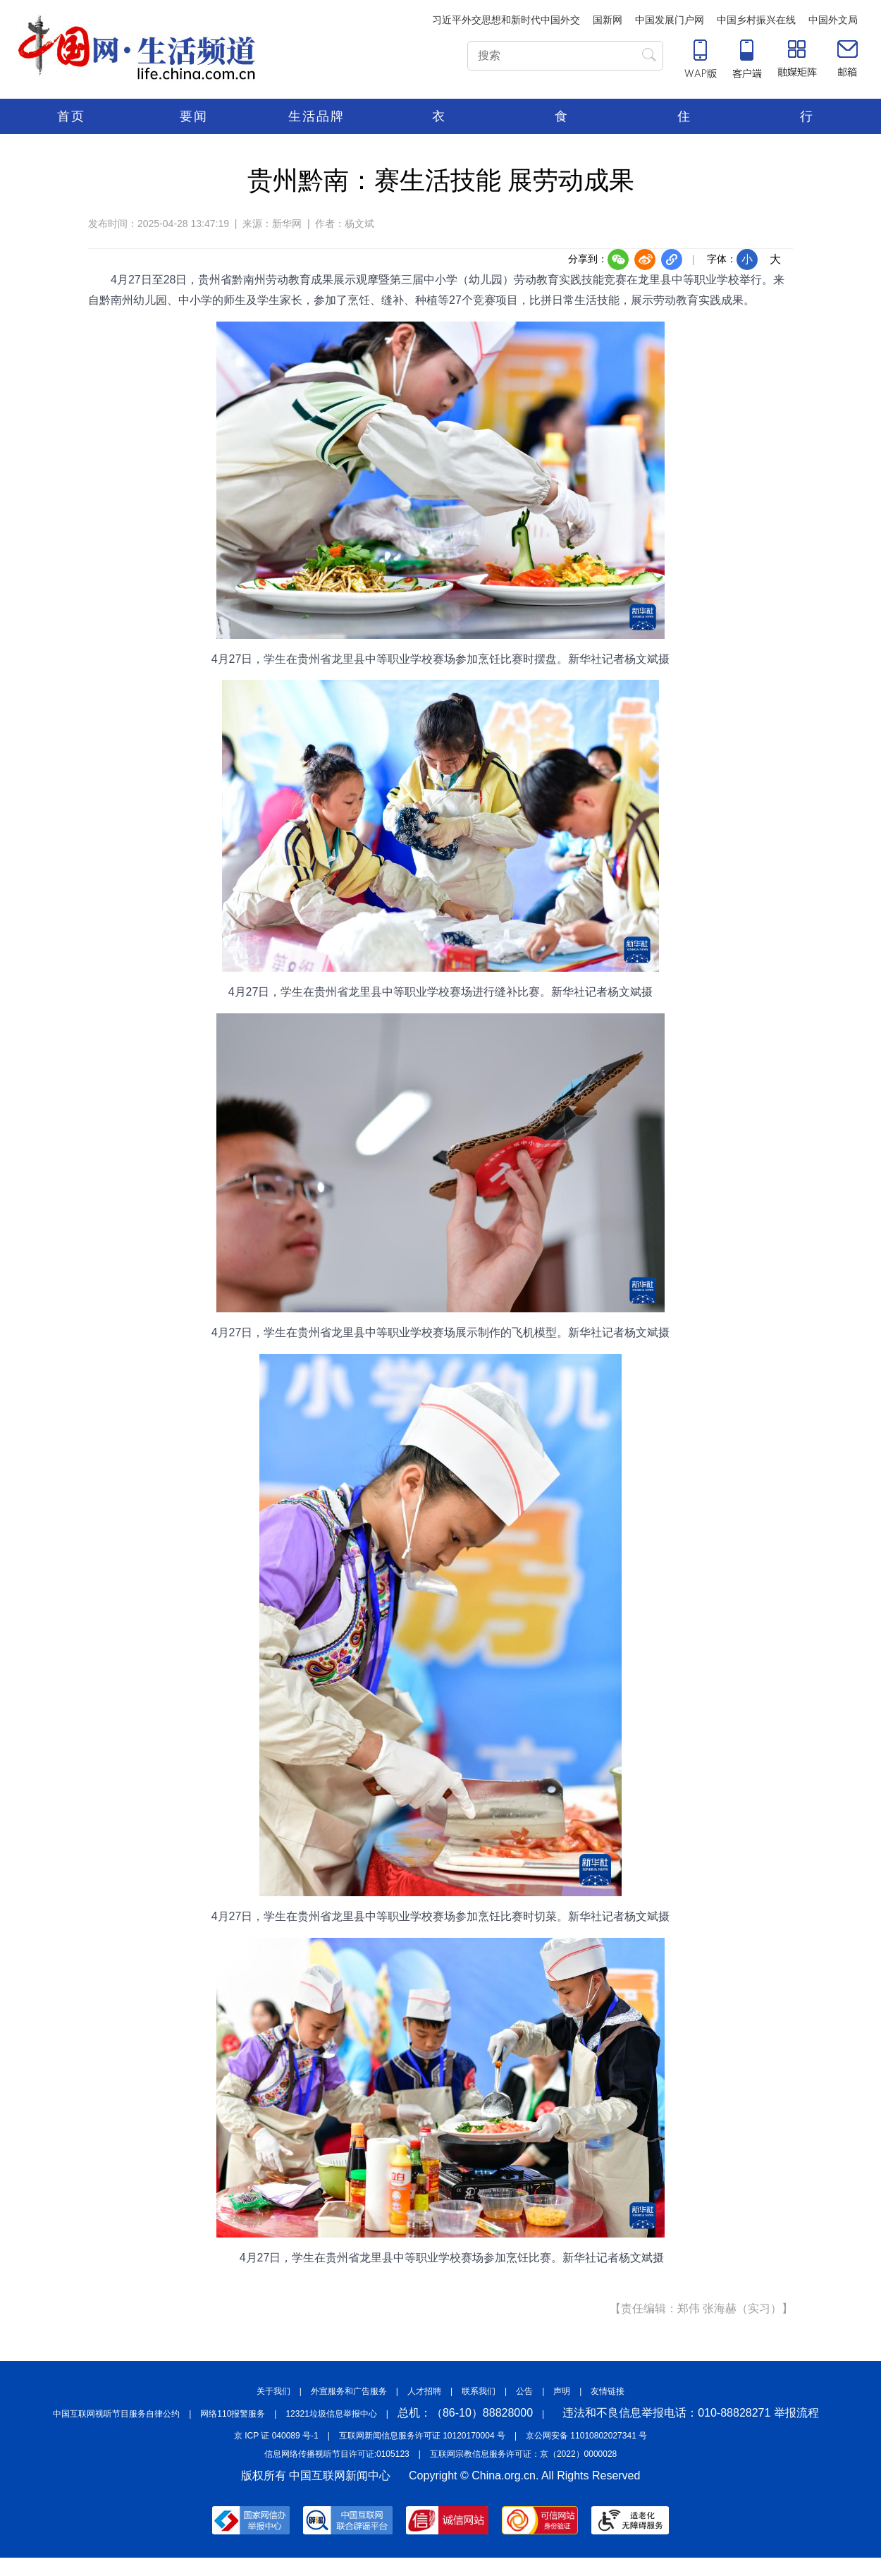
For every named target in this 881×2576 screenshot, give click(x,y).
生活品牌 (316, 116)
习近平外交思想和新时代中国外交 (506, 19)
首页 (71, 116)
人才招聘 (424, 2391)
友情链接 (607, 2391)
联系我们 (478, 2391)
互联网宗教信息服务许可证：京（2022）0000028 (523, 2454)
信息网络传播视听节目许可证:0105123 (336, 2454)
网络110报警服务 (232, 2414)
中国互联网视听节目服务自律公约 (116, 2414)
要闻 (194, 116)
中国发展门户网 (669, 19)
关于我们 (273, 2391)
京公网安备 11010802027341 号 (586, 2436)
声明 (561, 2391)
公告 (524, 2391)
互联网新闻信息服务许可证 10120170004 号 (422, 2436)
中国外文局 (833, 19)
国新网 (607, 19)
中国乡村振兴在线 (756, 19)
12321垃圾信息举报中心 (330, 2414)
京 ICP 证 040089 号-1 (276, 2436)
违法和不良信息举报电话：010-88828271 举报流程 (690, 2413)
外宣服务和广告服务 (349, 2391)
